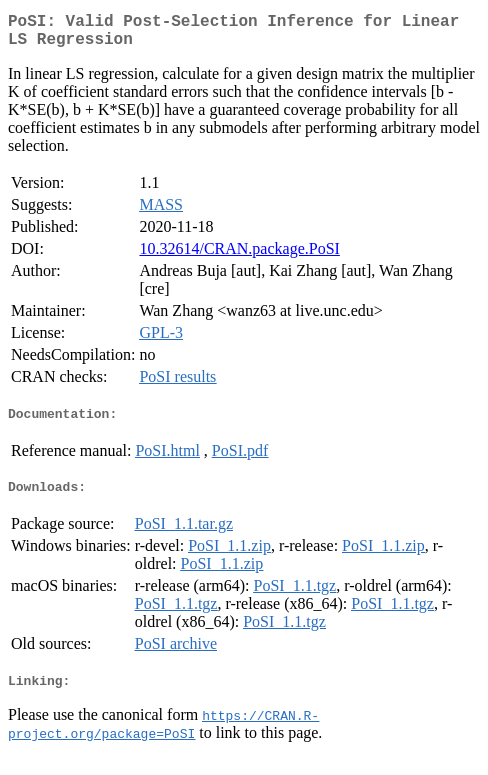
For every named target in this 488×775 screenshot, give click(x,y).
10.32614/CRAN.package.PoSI (239, 256)
